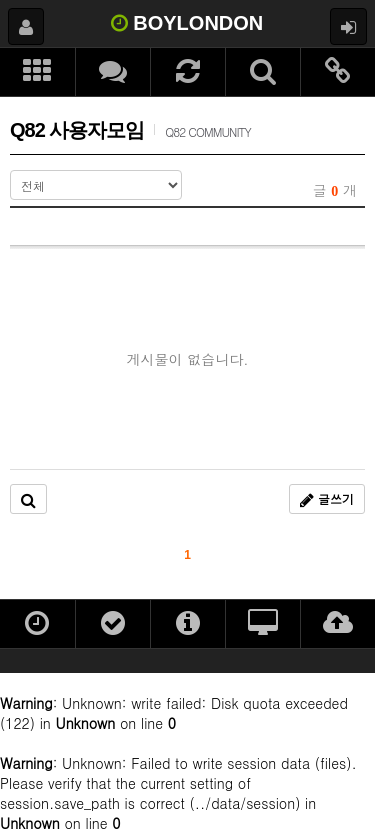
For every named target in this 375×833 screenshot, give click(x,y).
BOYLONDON (187, 23)
